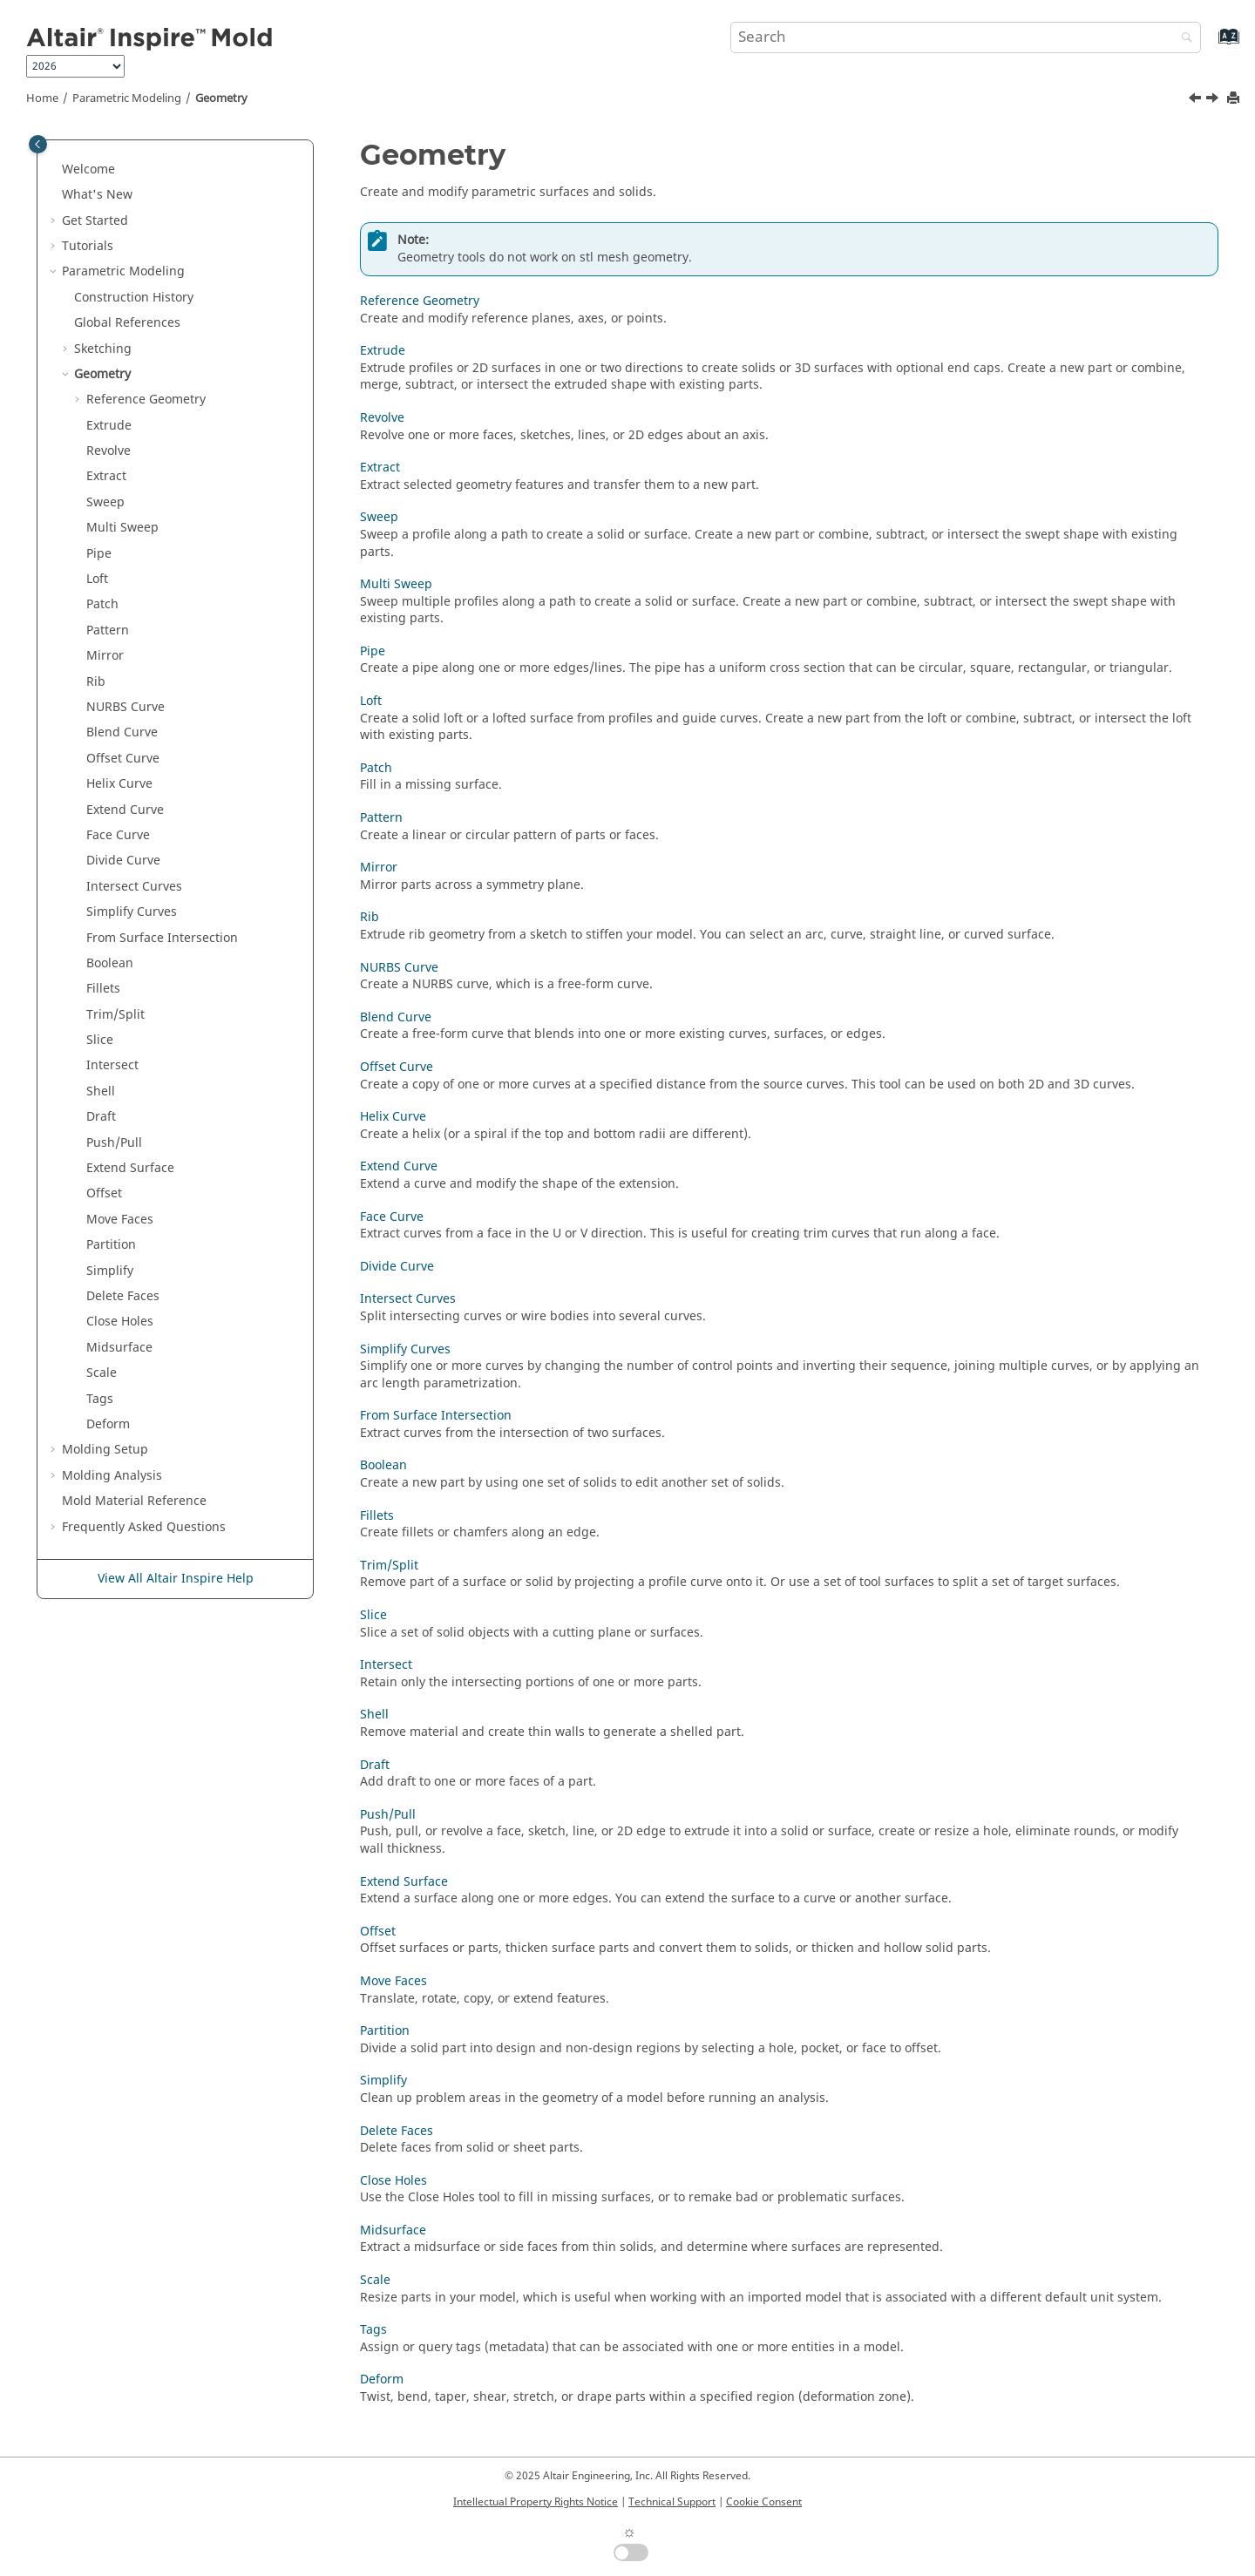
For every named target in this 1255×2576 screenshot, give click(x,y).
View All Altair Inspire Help (176, 1578)
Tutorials (87, 246)
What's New (97, 195)
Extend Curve (125, 810)
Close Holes (119, 1321)
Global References (127, 323)
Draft (101, 1117)
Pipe (99, 554)
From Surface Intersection (162, 938)
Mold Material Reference (134, 1501)
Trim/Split (115, 1015)
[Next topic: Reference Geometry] (1214, 100)
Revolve (108, 451)
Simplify (109, 1271)
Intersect (112, 1065)
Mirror (105, 656)
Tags (99, 1399)
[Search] (1182, 39)
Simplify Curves (131, 912)
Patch (102, 604)
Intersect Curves (134, 887)
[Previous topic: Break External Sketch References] (1197, 100)
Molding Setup (105, 1450)
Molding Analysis (112, 1476)
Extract (106, 476)
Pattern (107, 630)
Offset (104, 1193)
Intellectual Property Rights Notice (535, 2502)
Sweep (105, 502)
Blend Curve (122, 732)
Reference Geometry (146, 399)
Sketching (103, 349)
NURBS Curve (125, 707)
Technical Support (672, 2502)
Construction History (133, 297)
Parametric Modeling (126, 98)
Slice (99, 1040)
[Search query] (965, 37)
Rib (95, 682)
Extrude (109, 426)
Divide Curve (123, 860)
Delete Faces (122, 1296)
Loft (97, 579)
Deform (108, 1424)
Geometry (221, 98)
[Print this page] (1235, 99)
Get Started (95, 221)
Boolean (109, 963)
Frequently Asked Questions (144, 1527)
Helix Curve (119, 784)
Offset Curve (122, 758)
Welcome (88, 169)
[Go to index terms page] (1210, 45)
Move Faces (119, 1219)
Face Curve (118, 835)
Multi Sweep (122, 528)
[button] (55, 170)
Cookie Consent (764, 2502)
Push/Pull (114, 1143)
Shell (100, 1091)
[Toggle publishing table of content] (38, 144)
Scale (101, 1373)
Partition (111, 1245)
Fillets (103, 989)
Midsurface (119, 1348)
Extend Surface (130, 1168)
